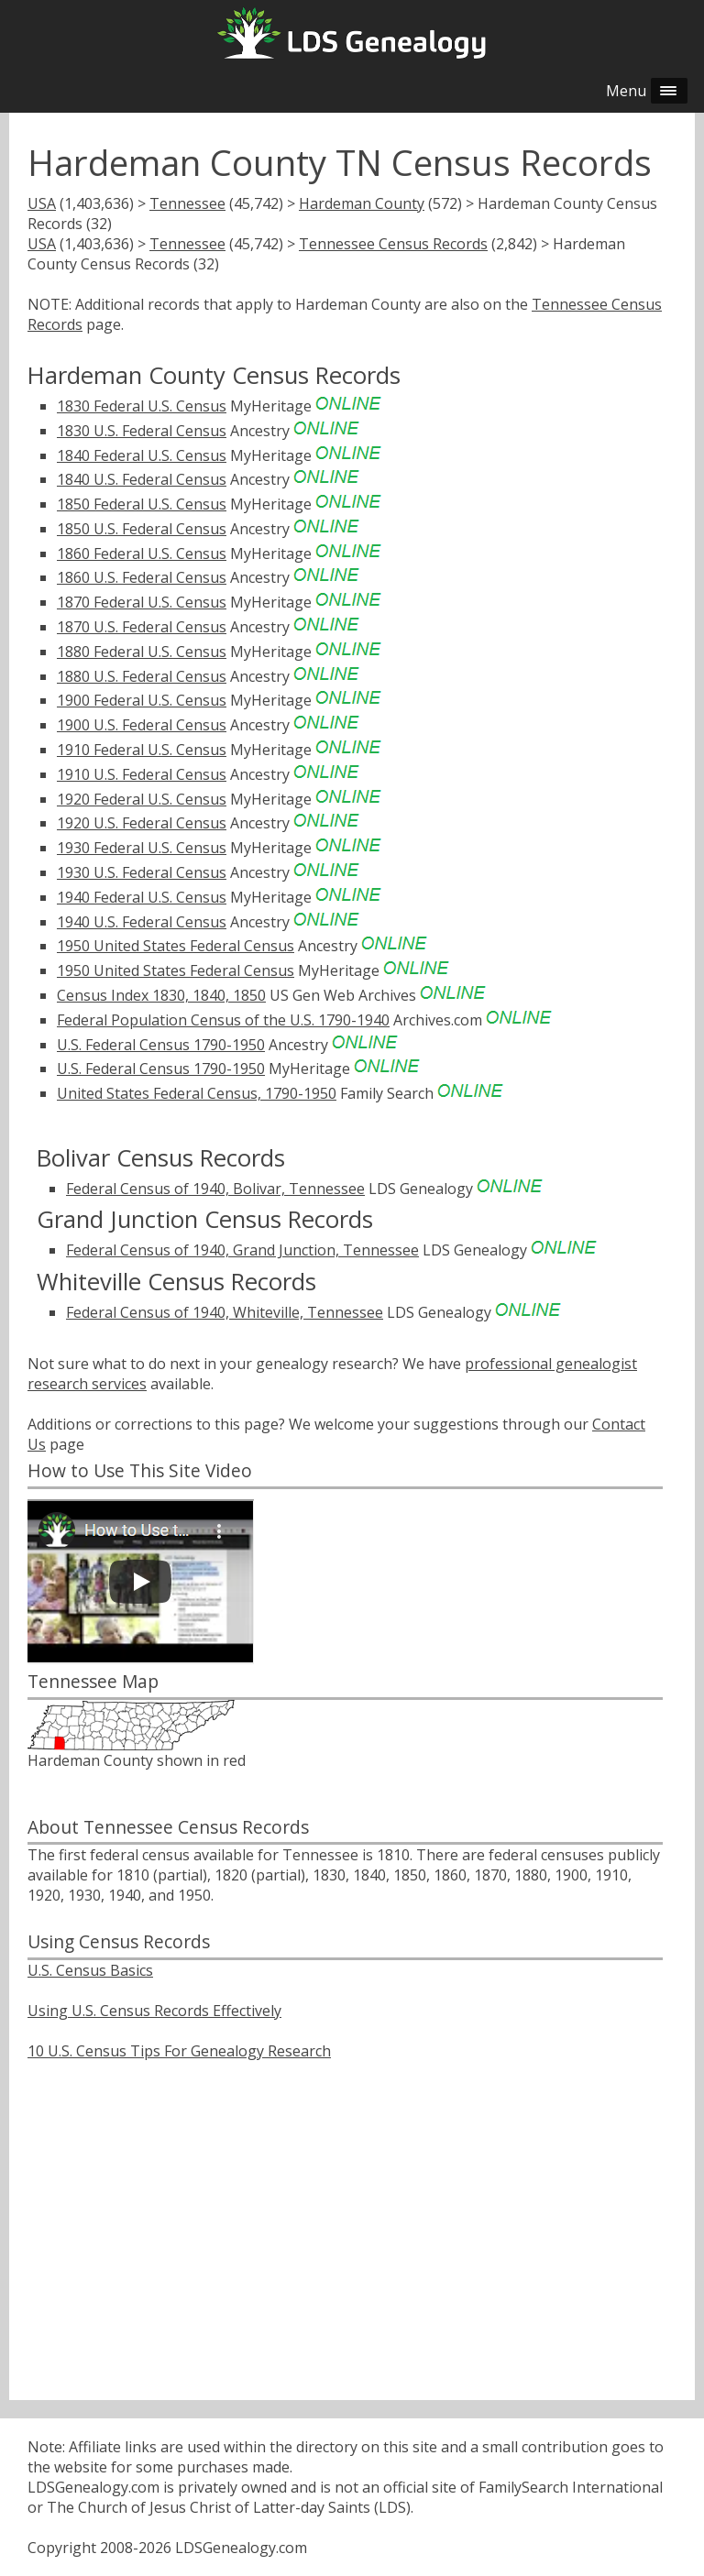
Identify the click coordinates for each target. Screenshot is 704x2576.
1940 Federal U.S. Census (141, 897)
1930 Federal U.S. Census (141, 848)
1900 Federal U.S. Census (141, 700)
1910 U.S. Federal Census (141, 774)
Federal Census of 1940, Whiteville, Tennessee (224, 1312)
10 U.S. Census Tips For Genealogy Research (179, 2051)
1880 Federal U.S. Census (141, 651)
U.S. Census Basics (90, 1970)
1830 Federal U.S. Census (141, 406)
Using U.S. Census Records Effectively (154, 2011)
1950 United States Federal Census (175, 946)
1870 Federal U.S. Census (141, 602)
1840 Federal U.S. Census (141, 455)
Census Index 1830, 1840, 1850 (161, 995)
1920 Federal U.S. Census (141, 799)
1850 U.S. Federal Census (141, 529)
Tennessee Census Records (393, 244)
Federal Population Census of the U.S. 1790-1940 (223, 1020)
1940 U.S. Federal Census (141, 922)
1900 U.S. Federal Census (141, 725)
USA (42, 203)
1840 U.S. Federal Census (141, 479)
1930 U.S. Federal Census (141, 872)
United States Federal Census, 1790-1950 (196, 1093)
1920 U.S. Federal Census (141, 823)
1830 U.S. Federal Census (141, 431)
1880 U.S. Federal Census (141, 676)
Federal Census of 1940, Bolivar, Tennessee (215, 1188)
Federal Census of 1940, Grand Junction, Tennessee (242, 1250)
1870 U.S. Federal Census (141, 627)
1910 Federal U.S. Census (141, 750)
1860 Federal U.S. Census (141, 553)
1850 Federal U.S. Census (141, 504)
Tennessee (187, 203)
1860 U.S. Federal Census (141, 577)
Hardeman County (361, 203)
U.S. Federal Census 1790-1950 (161, 1045)
